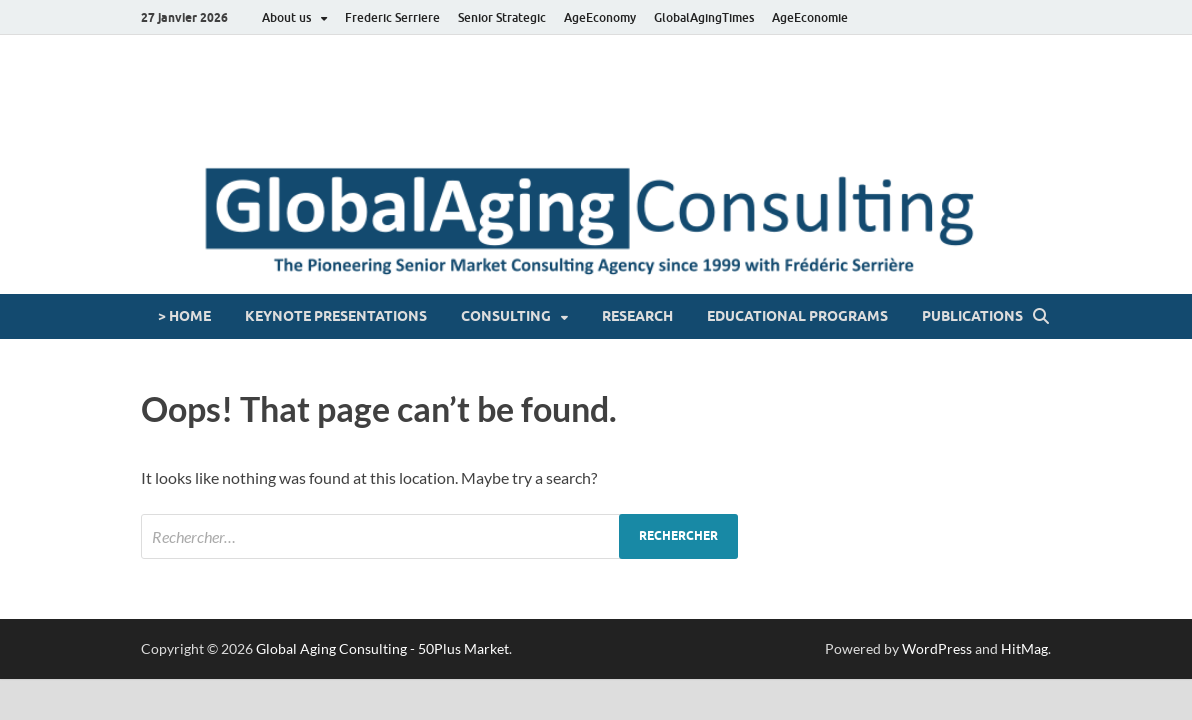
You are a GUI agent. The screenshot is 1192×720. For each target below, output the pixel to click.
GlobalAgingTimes (704, 17)
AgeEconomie (810, 17)
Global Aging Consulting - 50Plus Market (382, 648)
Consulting (506, 316)
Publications (972, 316)
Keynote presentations (336, 316)
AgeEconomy (600, 17)
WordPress (937, 648)
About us (286, 17)
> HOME (184, 316)
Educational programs (797, 316)
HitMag (1024, 648)
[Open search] (1041, 317)
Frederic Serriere (392, 17)
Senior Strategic (502, 17)
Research (637, 316)
